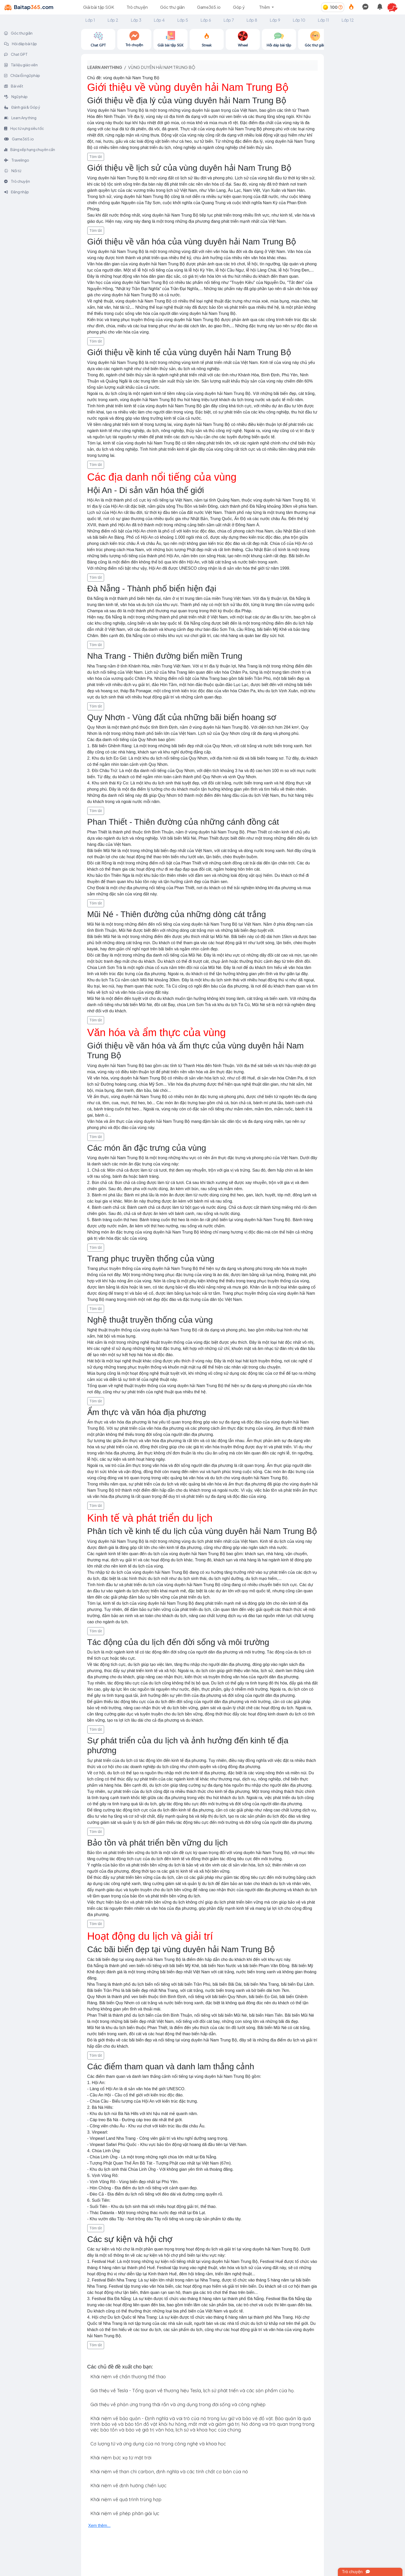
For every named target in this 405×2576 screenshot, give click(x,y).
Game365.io (209, 7)
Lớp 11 (323, 20)
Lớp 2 (112, 20)
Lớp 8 (251, 20)
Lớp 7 (228, 20)
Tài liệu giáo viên (21, 64)
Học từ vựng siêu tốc (24, 128)
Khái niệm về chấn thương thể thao (128, 2377)
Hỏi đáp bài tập (20, 43)
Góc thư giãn (172, 7)
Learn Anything (20, 117)
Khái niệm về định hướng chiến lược (128, 2485)
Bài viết (13, 86)
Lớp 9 (275, 20)
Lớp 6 (205, 20)
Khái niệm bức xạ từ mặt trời (120, 2458)
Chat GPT (16, 54)
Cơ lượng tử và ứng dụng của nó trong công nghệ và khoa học (158, 2444)
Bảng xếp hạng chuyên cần (29, 149)
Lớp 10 (299, 20)
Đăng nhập (16, 191)
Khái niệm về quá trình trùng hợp (125, 2499)
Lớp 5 (182, 20)
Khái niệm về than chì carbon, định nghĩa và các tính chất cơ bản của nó (169, 2472)
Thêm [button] (265, 7)
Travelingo (16, 160)
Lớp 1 (90, 20)
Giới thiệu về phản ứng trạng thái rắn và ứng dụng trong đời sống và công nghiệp (178, 2404)
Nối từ (12, 170)
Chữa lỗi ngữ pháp (22, 75)
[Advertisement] (364, 106)
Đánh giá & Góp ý (22, 107)
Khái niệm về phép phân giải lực (124, 2513)
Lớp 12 (347, 20)
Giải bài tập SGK (98, 7)
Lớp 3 (136, 20)
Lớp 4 (159, 20)
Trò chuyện (137, 7)
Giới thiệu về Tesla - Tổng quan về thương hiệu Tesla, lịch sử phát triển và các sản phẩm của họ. (192, 2391)
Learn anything (104, 67)
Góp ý (239, 7)
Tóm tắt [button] (96, 157)
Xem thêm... (99, 2525)
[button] (394, 7)
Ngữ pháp (16, 96)
